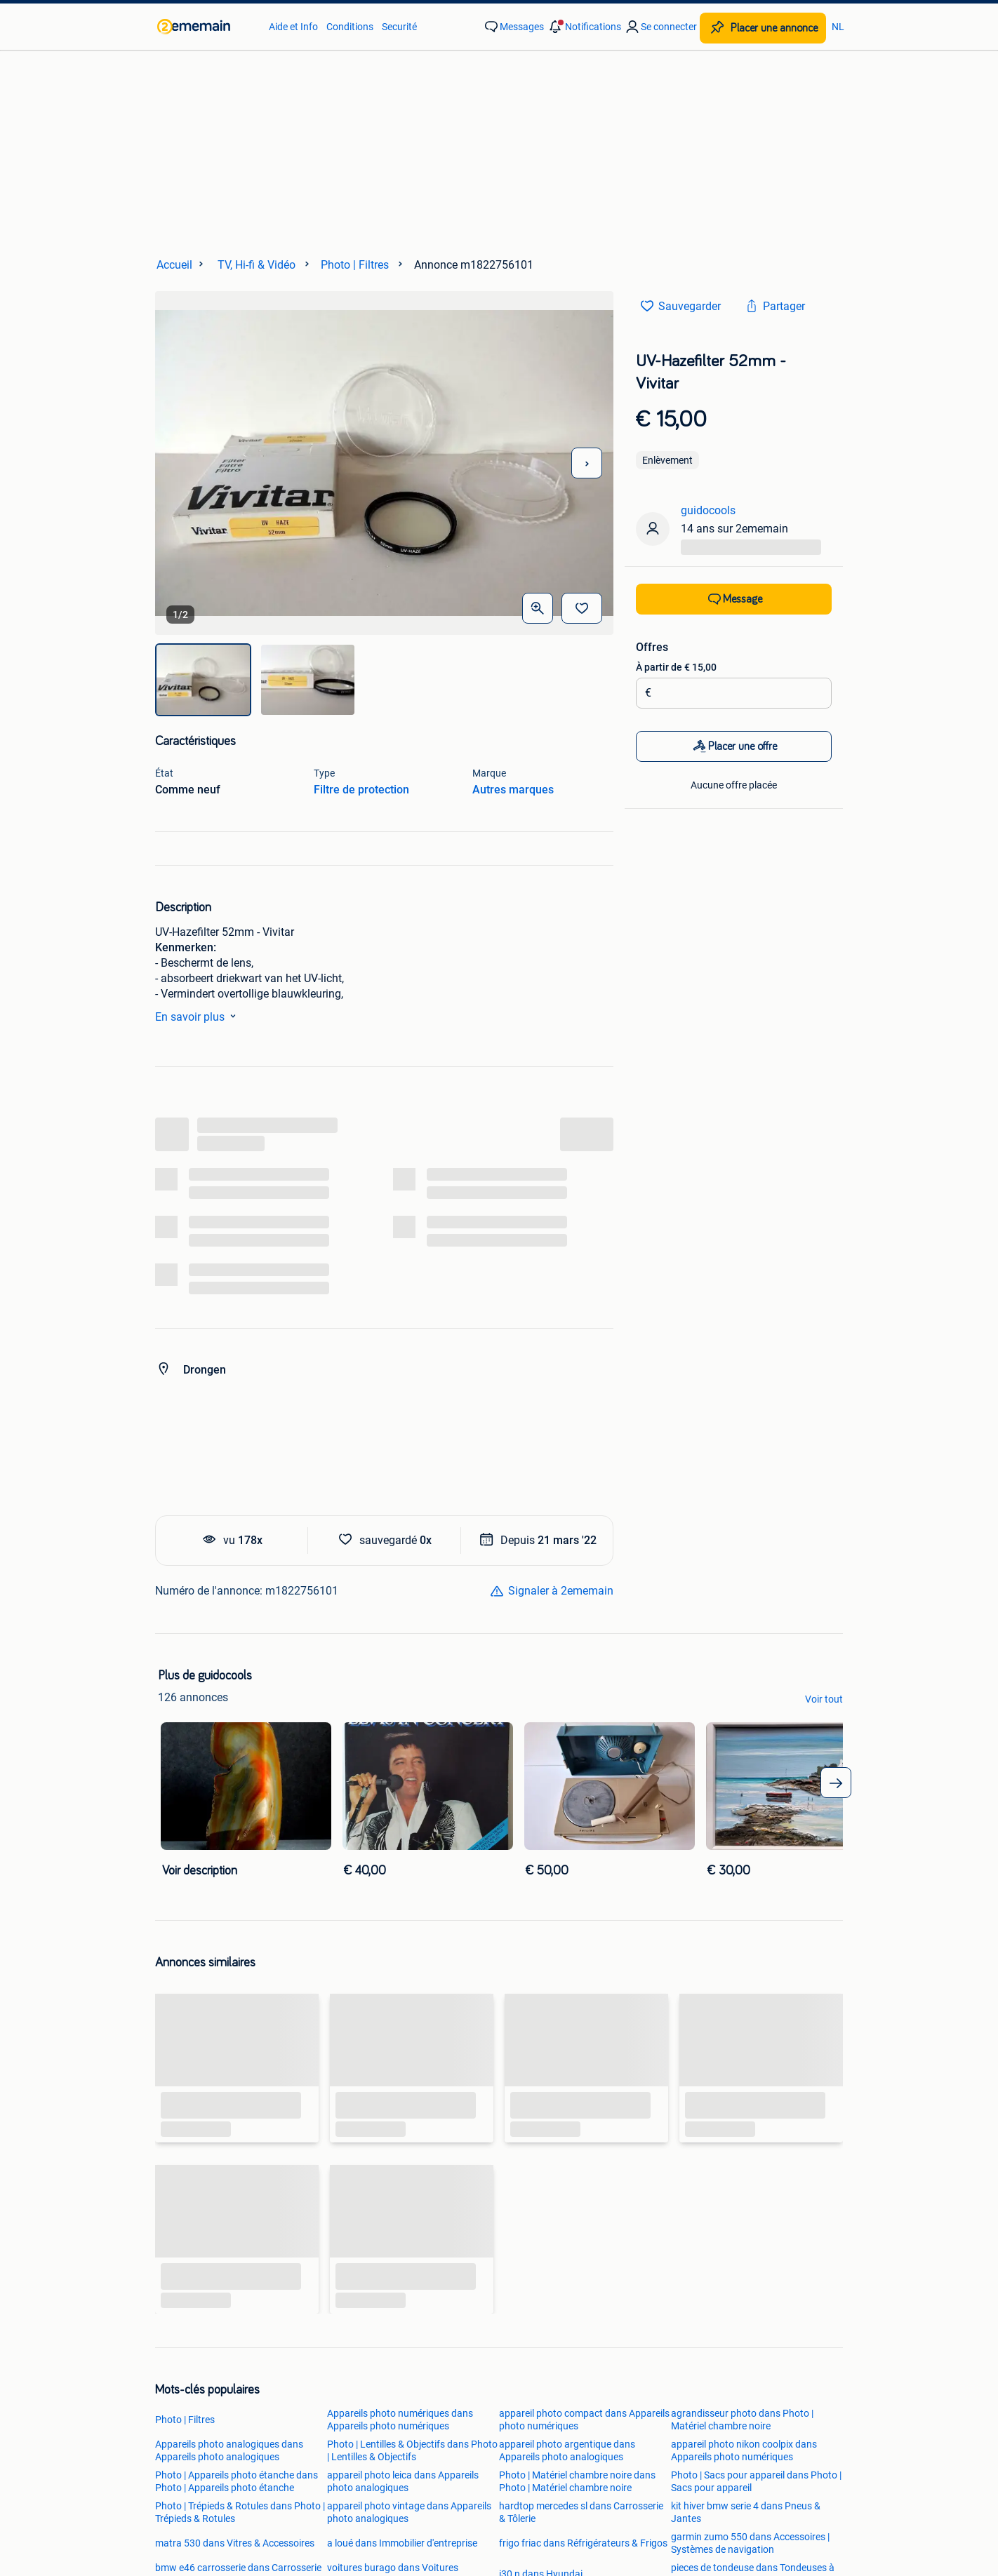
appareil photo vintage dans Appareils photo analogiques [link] (409, 2512)
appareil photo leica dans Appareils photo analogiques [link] (403, 2481)
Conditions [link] (349, 26)
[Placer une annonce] (763, 28)
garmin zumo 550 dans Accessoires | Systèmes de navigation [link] (750, 2543)
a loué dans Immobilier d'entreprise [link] (402, 2543)
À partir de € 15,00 (676, 667)
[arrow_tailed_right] (835, 1782)
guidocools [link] (708, 510)
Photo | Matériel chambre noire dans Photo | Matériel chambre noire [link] (577, 2481)
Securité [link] (399, 26)
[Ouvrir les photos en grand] (537, 608)
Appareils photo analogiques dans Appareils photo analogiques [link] (229, 2450)
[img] (203, 680)
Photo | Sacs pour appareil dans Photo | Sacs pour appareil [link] (756, 2481)
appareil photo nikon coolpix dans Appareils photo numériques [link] (744, 2450)
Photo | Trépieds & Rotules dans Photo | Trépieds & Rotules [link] (240, 2512)
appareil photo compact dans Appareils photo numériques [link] (584, 2419)
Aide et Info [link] (293, 26)
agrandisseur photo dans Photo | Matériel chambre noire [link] (742, 2419)
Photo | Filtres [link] (185, 2419)
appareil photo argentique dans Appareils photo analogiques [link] (567, 2450)
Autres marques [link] (513, 789)
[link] (206, 26)
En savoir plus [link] (198, 1015)
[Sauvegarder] (581, 608)
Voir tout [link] (824, 1699)
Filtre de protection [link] (361, 789)
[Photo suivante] (586, 463)
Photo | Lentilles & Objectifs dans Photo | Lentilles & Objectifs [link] (412, 2450)
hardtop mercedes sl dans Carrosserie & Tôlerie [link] (581, 2512)
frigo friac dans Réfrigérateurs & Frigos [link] (583, 2543)
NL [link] (838, 26)
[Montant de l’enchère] (738, 693)
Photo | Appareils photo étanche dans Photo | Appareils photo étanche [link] (236, 2481)
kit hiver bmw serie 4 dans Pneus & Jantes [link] (745, 2512)
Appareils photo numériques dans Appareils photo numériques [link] (400, 2419)
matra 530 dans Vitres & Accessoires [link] (234, 2543)
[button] (584, 26)
